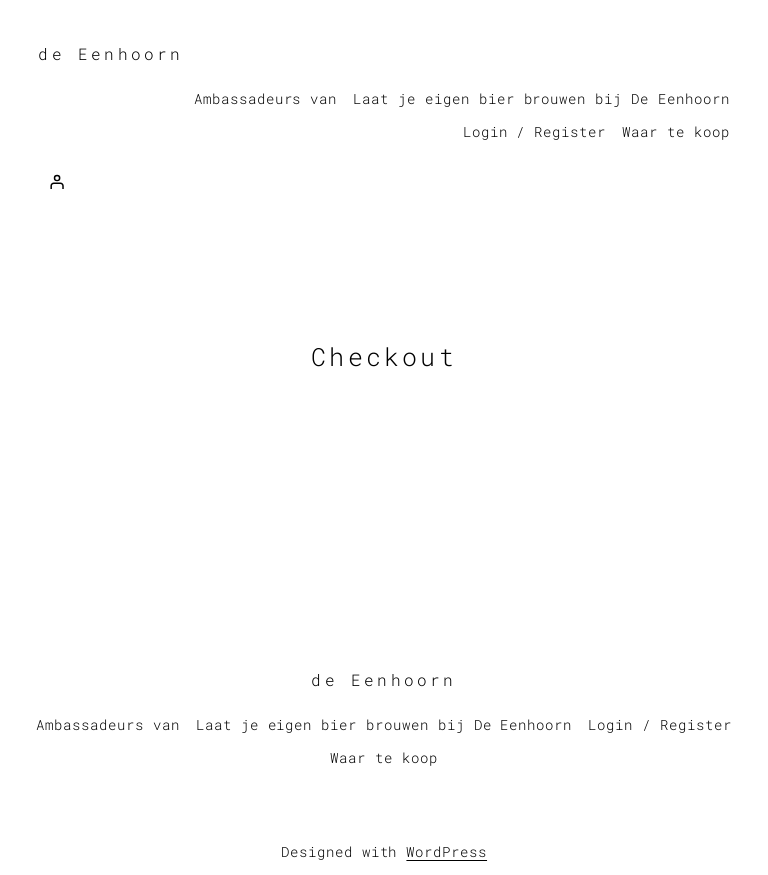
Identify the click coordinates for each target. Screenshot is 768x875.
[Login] (56, 182)
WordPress (446, 851)
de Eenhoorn (110, 53)
